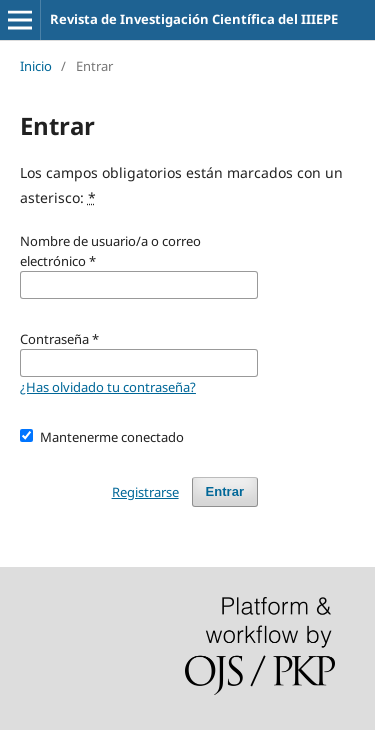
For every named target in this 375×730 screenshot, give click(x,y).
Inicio (36, 66)
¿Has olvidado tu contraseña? (108, 387)
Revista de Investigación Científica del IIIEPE (194, 19)
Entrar (225, 491)
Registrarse (145, 492)
